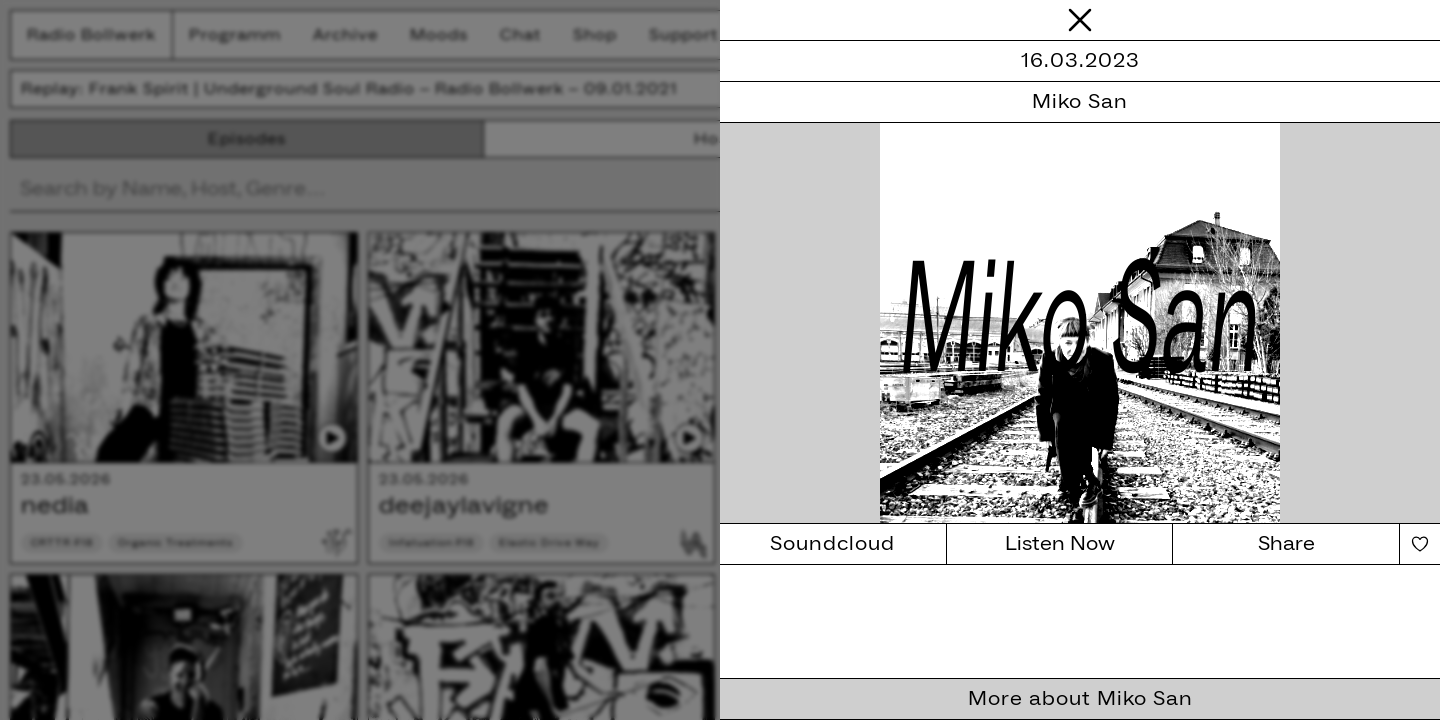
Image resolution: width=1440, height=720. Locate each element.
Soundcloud (832, 544)
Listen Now (1060, 544)
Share (1286, 544)
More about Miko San (1080, 699)
